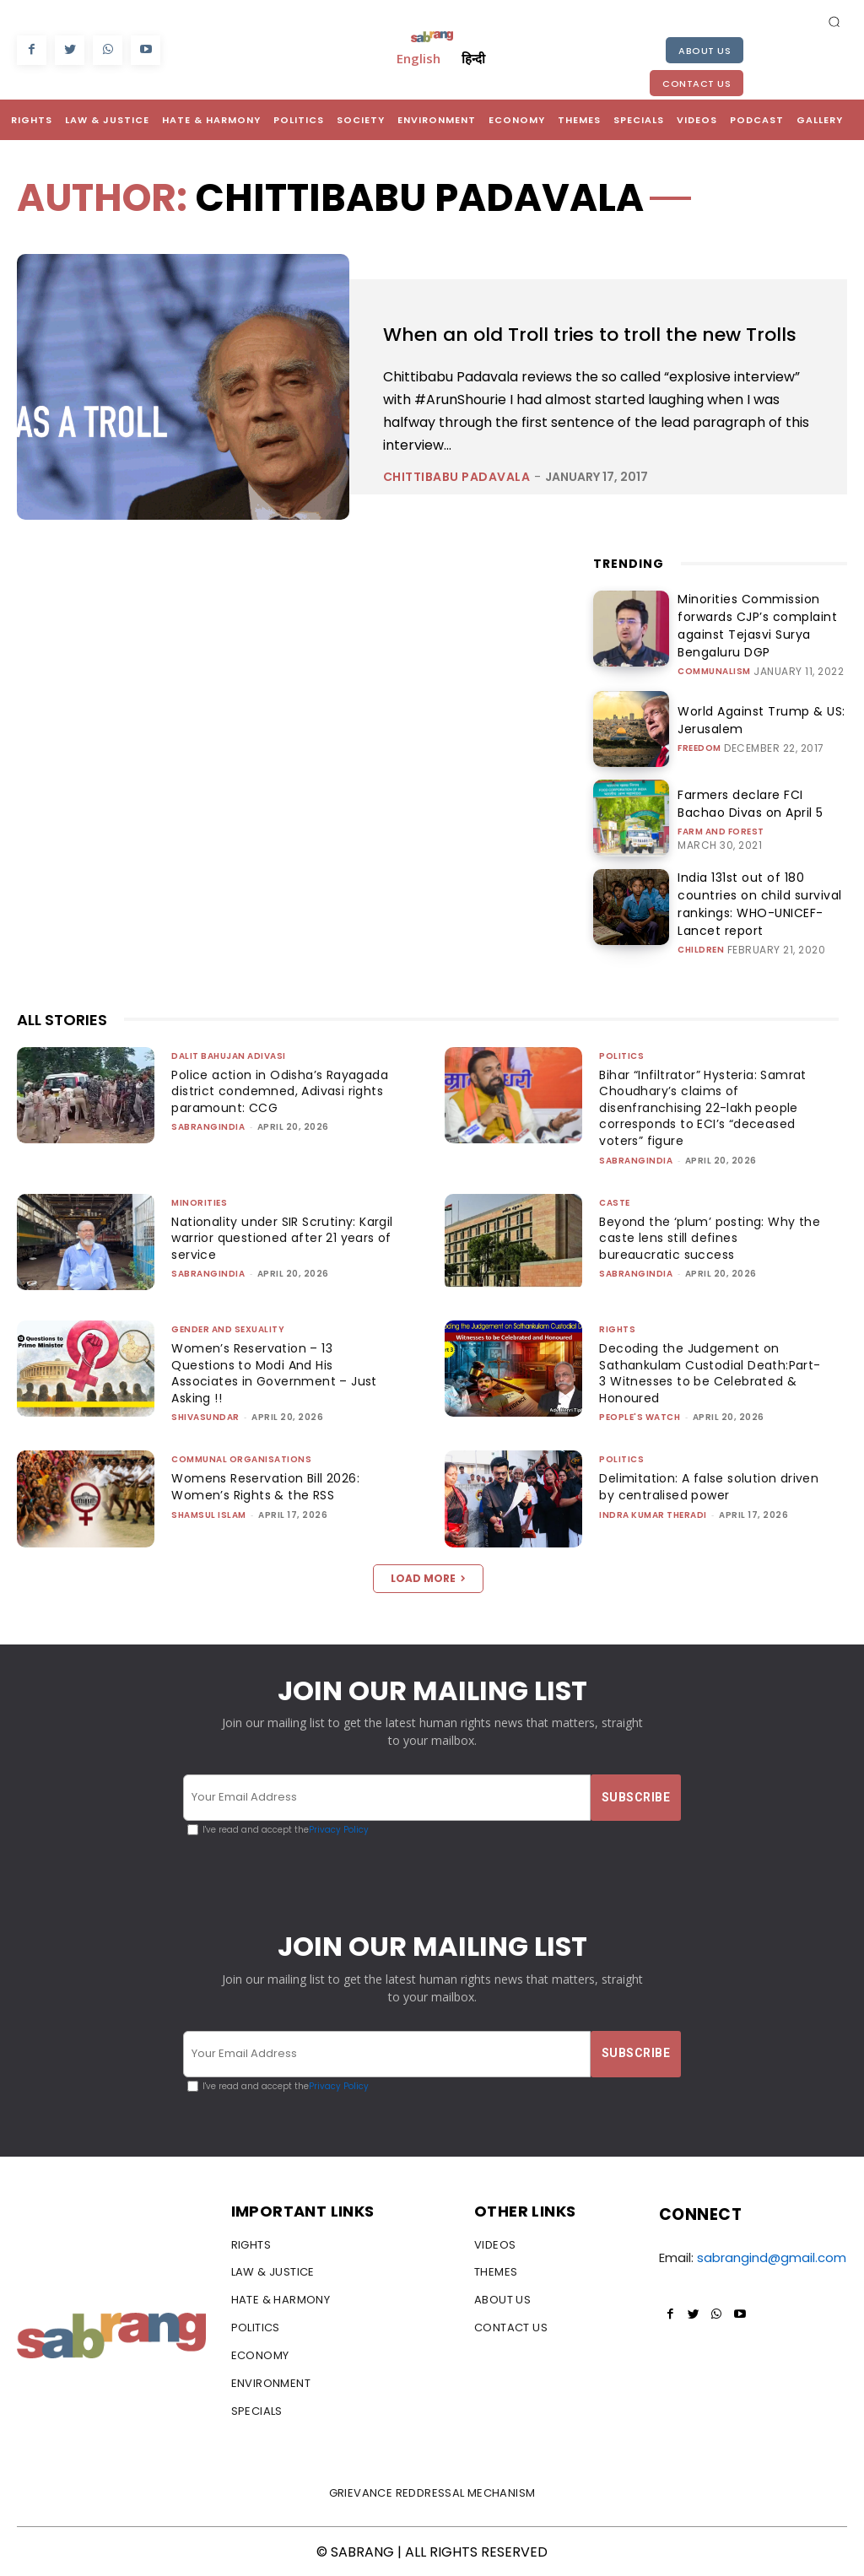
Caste (614, 1200)
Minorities (199, 1200)
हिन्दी (473, 58)
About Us (704, 50)
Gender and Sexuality (227, 1327)
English (418, 58)
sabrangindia (208, 1125)
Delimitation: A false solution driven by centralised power (692, 1485)
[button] (834, 21)
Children (701, 936)
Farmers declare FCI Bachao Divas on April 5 (751, 809)
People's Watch (639, 1415)
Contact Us (696, 83)
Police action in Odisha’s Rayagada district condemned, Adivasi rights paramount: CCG (272, 1089)
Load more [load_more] (428, 1576)
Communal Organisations (241, 1457)
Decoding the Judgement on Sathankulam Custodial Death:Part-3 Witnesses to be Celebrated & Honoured (694, 1371)
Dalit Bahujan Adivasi (228, 1053)
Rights (617, 1327)
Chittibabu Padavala (457, 511)
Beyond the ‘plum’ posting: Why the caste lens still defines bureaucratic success (700, 1236)
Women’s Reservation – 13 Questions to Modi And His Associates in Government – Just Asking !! (278, 1371)
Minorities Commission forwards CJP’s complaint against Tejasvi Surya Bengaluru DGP (761, 635)
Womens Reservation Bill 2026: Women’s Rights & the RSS (270, 1485)
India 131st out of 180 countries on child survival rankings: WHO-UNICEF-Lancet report (762, 902)
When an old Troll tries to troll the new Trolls (592, 339)
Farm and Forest (721, 834)
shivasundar (205, 1415)
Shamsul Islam (208, 1512)
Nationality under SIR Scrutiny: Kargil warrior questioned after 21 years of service (280, 1236)
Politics (621, 1053)
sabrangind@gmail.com (771, 2256)
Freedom (699, 750)
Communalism (714, 669)
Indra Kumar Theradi (653, 1512)
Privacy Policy (339, 1828)
